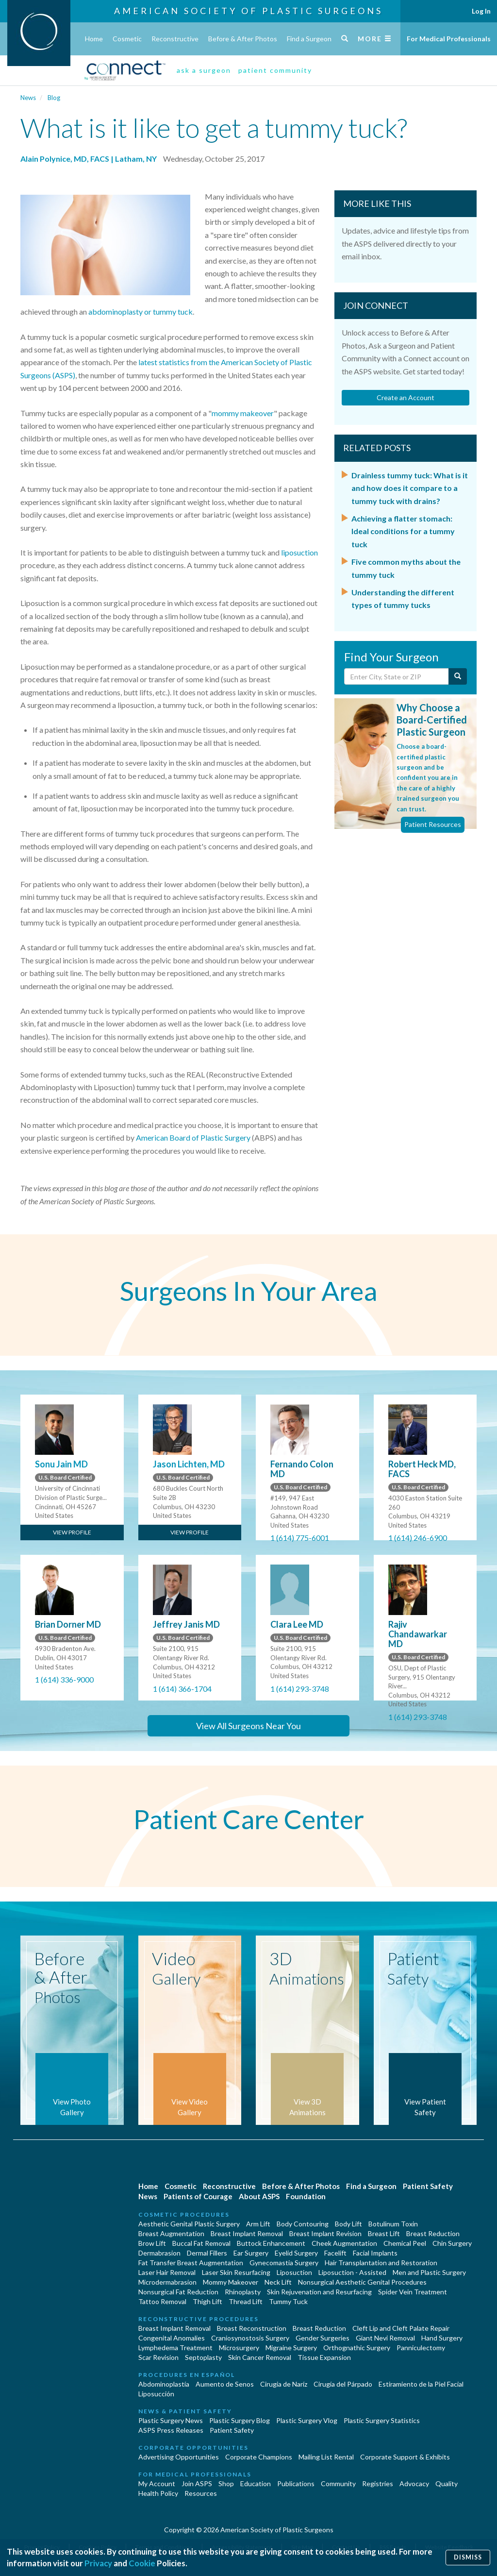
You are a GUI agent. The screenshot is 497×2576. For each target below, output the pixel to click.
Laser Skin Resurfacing (236, 2272)
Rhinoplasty (243, 2292)
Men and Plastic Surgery (429, 2272)
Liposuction (294, 2272)
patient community (275, 70)
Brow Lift (152, 2243)
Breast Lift (384, 2233)
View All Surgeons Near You (248, 1725)
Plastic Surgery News (170, 2420)
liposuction (299, 552)
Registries (377, 2483)
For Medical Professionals (449, 38)
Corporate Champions (258, 2457)
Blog (54, 97)
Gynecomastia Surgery (283, 2262)
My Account (156, 2483)
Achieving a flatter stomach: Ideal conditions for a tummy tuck (403, 531)
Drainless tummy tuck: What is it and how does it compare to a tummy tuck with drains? (409, 488)
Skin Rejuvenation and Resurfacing (319, 2292)
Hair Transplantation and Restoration (381, 2262)
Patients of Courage (198, 2196)
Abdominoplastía (163, 2384)
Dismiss (468, 2557)
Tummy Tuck (288, 2301)
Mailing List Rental (326, 2457)
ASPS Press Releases (170, 2430)
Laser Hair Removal (167, 2272)
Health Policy (158, 2493)
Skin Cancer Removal (259, 2357)
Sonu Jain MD (61, 1464)
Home (94, 38)
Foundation (306, 2196)
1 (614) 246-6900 (417, 1537)
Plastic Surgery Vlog (306, 2420)
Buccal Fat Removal (201, 2243)
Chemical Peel (404, 2243)
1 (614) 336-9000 (64, 1679)
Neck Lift (278, 2282)
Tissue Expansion (324, 2357)
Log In (481, 11)
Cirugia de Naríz (283, 2384)
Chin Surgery (452, 2243)
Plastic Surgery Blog (239, 2420)
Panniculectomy (421, 2347)
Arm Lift (258, 2224)
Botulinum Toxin (393, 2224)
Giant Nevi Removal (385, 2338)
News (28, 97)
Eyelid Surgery (296, 2253)
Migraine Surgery (291, 2347)
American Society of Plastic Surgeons (248, 10)
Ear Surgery (250, 2253)
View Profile (72, 1532)
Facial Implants (375, 2253)
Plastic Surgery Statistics (382, 2420)
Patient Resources (432, 824)
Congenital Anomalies (171, 2338)
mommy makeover (243, 413)
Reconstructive (175, 38)
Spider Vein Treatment (412, 2292)
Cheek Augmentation (344, 2243)
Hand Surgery (442, 2338)
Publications (296, 2483)
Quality (446, 2483)
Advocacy (414, 2483)
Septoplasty (203, 2357)
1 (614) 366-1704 (182, 1688)
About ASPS (259, 2196)
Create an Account (405, 397)
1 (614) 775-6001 (299, 1537)
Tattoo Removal (162, 2301)
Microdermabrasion (167, 2282)
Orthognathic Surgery (356, 2347)
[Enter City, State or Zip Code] (396, 676)
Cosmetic (127, 38)
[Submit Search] (457, 676)
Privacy (98, 2563)
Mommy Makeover (230, 2282)
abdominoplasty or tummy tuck (140, 311)
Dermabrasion (159, 2253)
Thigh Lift (207, 2301)
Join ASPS (197, 2483)
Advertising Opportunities (178, 2457)
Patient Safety (428, 2186)
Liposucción (156, 2394)
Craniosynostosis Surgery (250, 2338)
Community (338, 2483)
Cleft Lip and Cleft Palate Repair (400, 2328)
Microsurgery (239, 2347)
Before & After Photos (242, 38)
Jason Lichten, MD (189, 1464)
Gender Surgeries (322, 2338)
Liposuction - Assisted (352, 2272)
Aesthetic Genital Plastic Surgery (189, 2224)
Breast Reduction (433, 2233)
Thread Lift (246, 2301)
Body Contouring (303, 2224)
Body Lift (348, 2224)
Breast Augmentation (171, 2233)
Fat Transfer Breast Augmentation (190, 2262)
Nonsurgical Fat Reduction (178, 2292)
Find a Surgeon (309, 38)
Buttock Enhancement (271, 2243)
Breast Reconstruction (251, 2328)
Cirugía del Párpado (343, 2384)
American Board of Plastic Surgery (193, 1137)
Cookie (142, 2563)
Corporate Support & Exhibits (405, 2457)
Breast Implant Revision (325, 2233)
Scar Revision (158, 2357)
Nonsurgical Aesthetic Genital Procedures (362, 2282)
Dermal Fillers (207, 2253)
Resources (200, 2493)
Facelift (335, 2253)
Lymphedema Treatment (175, 2347)
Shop (226, 2483)
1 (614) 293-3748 (299, 1688)
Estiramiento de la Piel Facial (421, 2384)
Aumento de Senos (225, 2384)
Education (255, 2483)
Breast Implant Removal (247, 2233)
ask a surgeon (204, 70)
